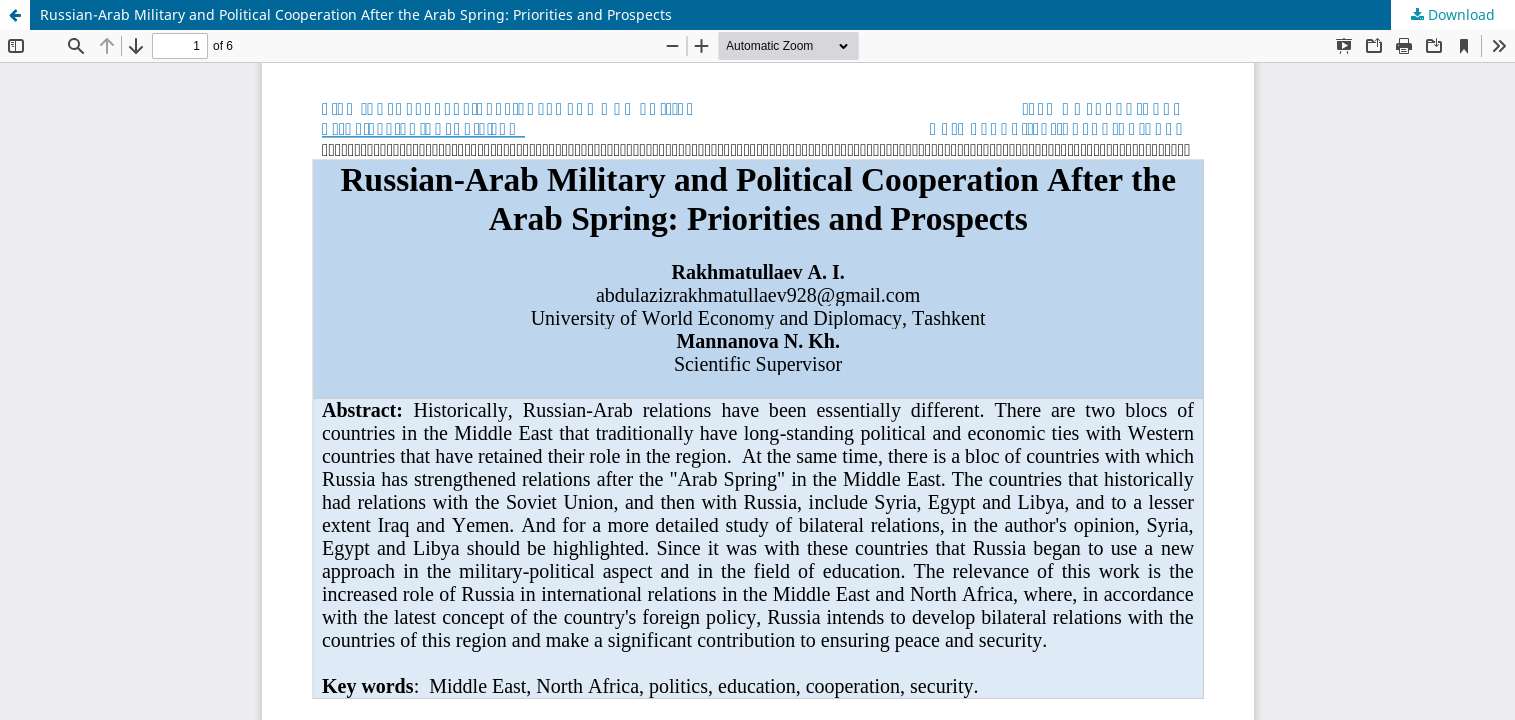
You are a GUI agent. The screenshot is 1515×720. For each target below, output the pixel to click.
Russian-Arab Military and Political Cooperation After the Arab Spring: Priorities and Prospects (356, 14)
